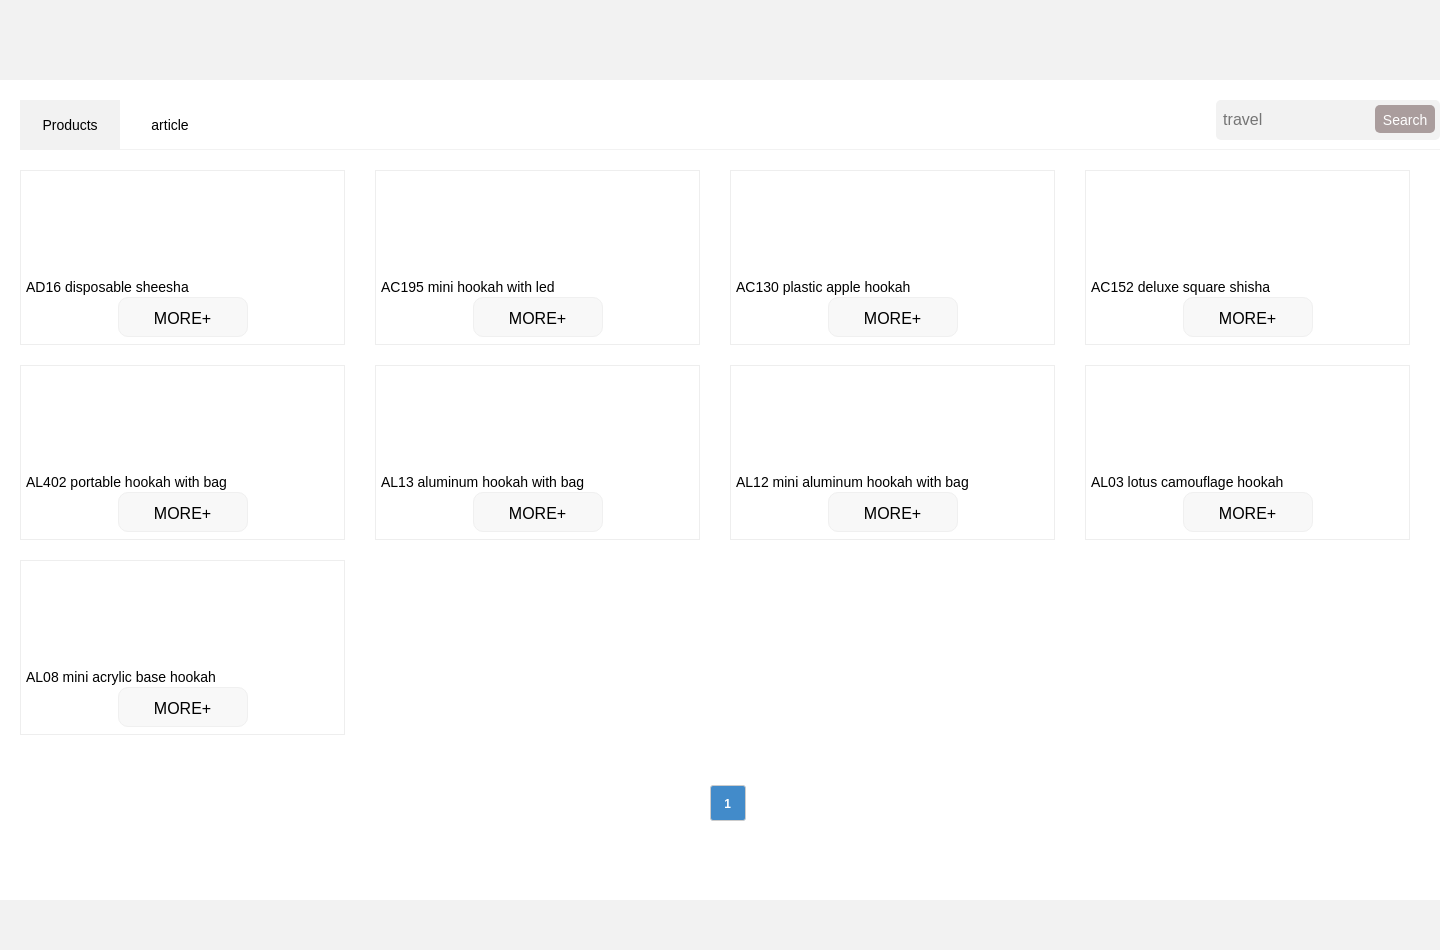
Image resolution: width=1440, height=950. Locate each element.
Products (69, 125)
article (169, 125)
